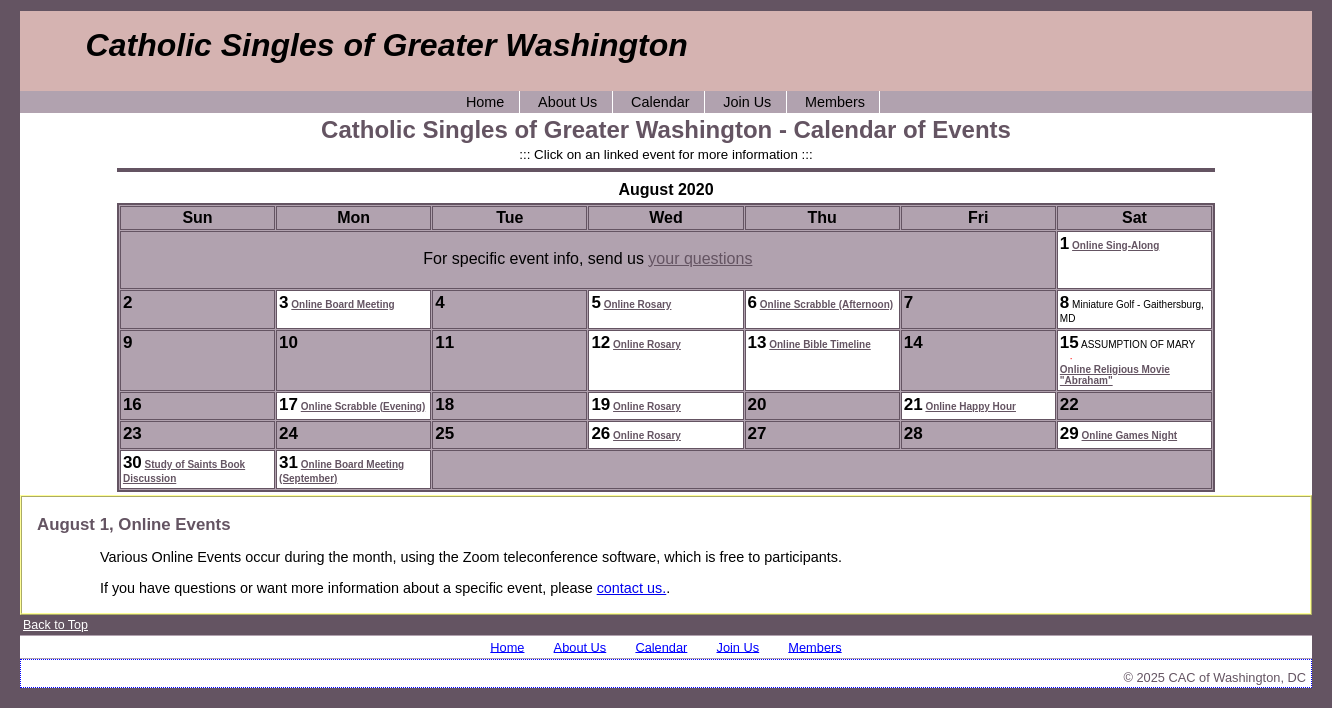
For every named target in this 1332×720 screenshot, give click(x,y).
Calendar (660, 102)
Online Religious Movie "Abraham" (1115, 375)
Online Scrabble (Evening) (363, 406)
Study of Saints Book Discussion (184, 471)
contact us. (632, 588)
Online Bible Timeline (820, 344)
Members (835, 102)
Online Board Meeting (342, 304)
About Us (567, 102)
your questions (700, 258)
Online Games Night (1130, 435)
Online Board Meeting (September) (341, 471)
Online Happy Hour (970, 406)
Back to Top (55, 625)
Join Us (747, 102)
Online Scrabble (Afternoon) (826, 304)
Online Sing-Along (1115, 245)
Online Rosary (638, 304)
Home (485, 102)
